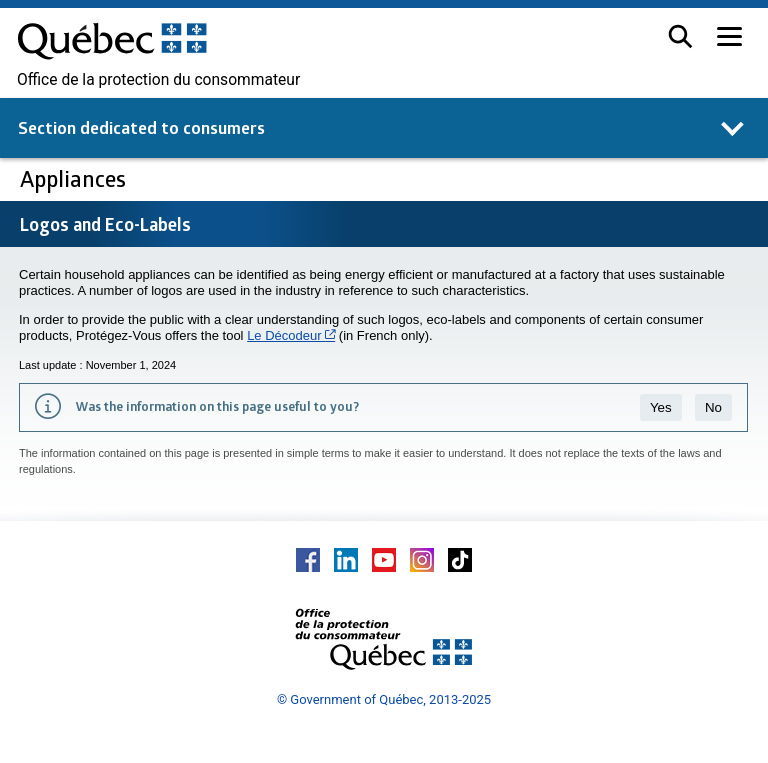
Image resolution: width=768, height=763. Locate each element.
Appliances (75, 178)
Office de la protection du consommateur (158, 80)
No (713, 407)
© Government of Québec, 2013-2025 (384, 699)
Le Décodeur (291, 335)
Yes (661, 407)
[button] (680, 36)
